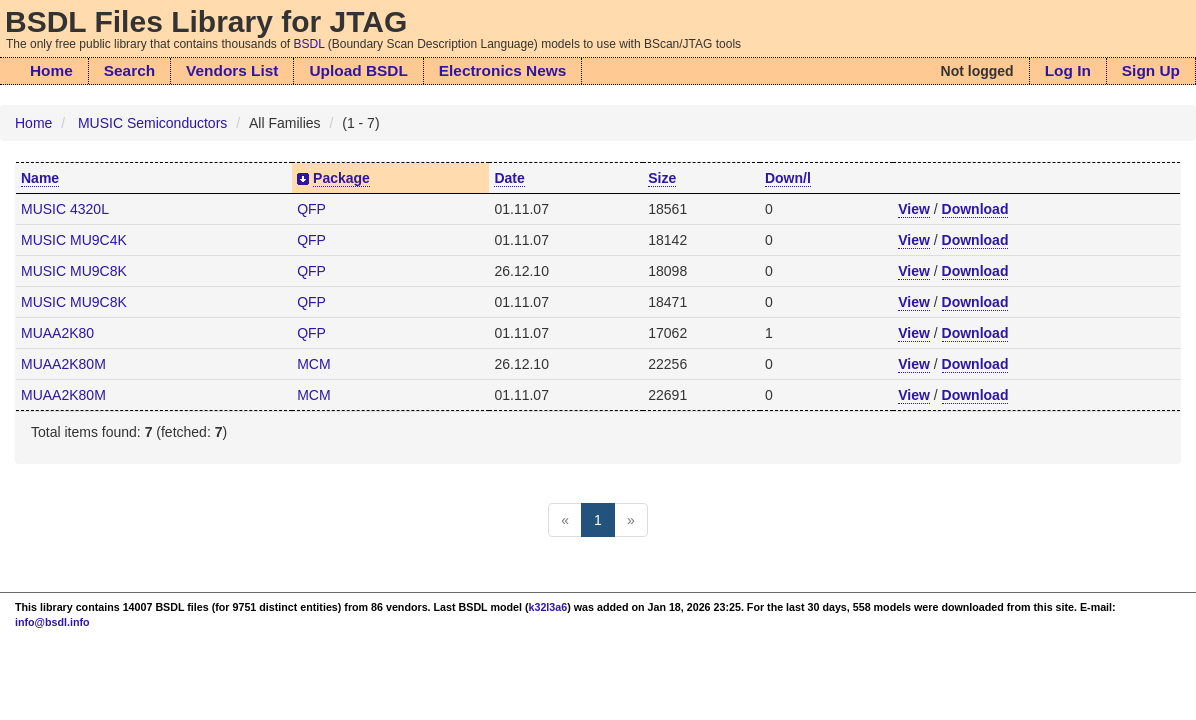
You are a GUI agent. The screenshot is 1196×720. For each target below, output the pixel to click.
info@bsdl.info (52, 622)
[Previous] (565, 520)
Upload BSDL (358, 70)
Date (509, 178)
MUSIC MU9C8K (74, 271)
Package (341, 178)
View (914, 209)
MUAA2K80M (63, 364)
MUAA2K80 (57, 333)
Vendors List (232, 70)
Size (662, 178)
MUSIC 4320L (65, 209)
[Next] (631, 520)
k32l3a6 (548, 607)
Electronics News (502, 70)
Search (129, 70)
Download (975, 209)
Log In (1068, 70)
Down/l (788, 178)
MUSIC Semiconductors (152, 123)
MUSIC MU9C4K (74, 240)
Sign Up (1151, 70)
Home (51, 70)
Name (40, 178)
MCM (313, 364)
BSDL (309, 44)
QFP (311, 209)
